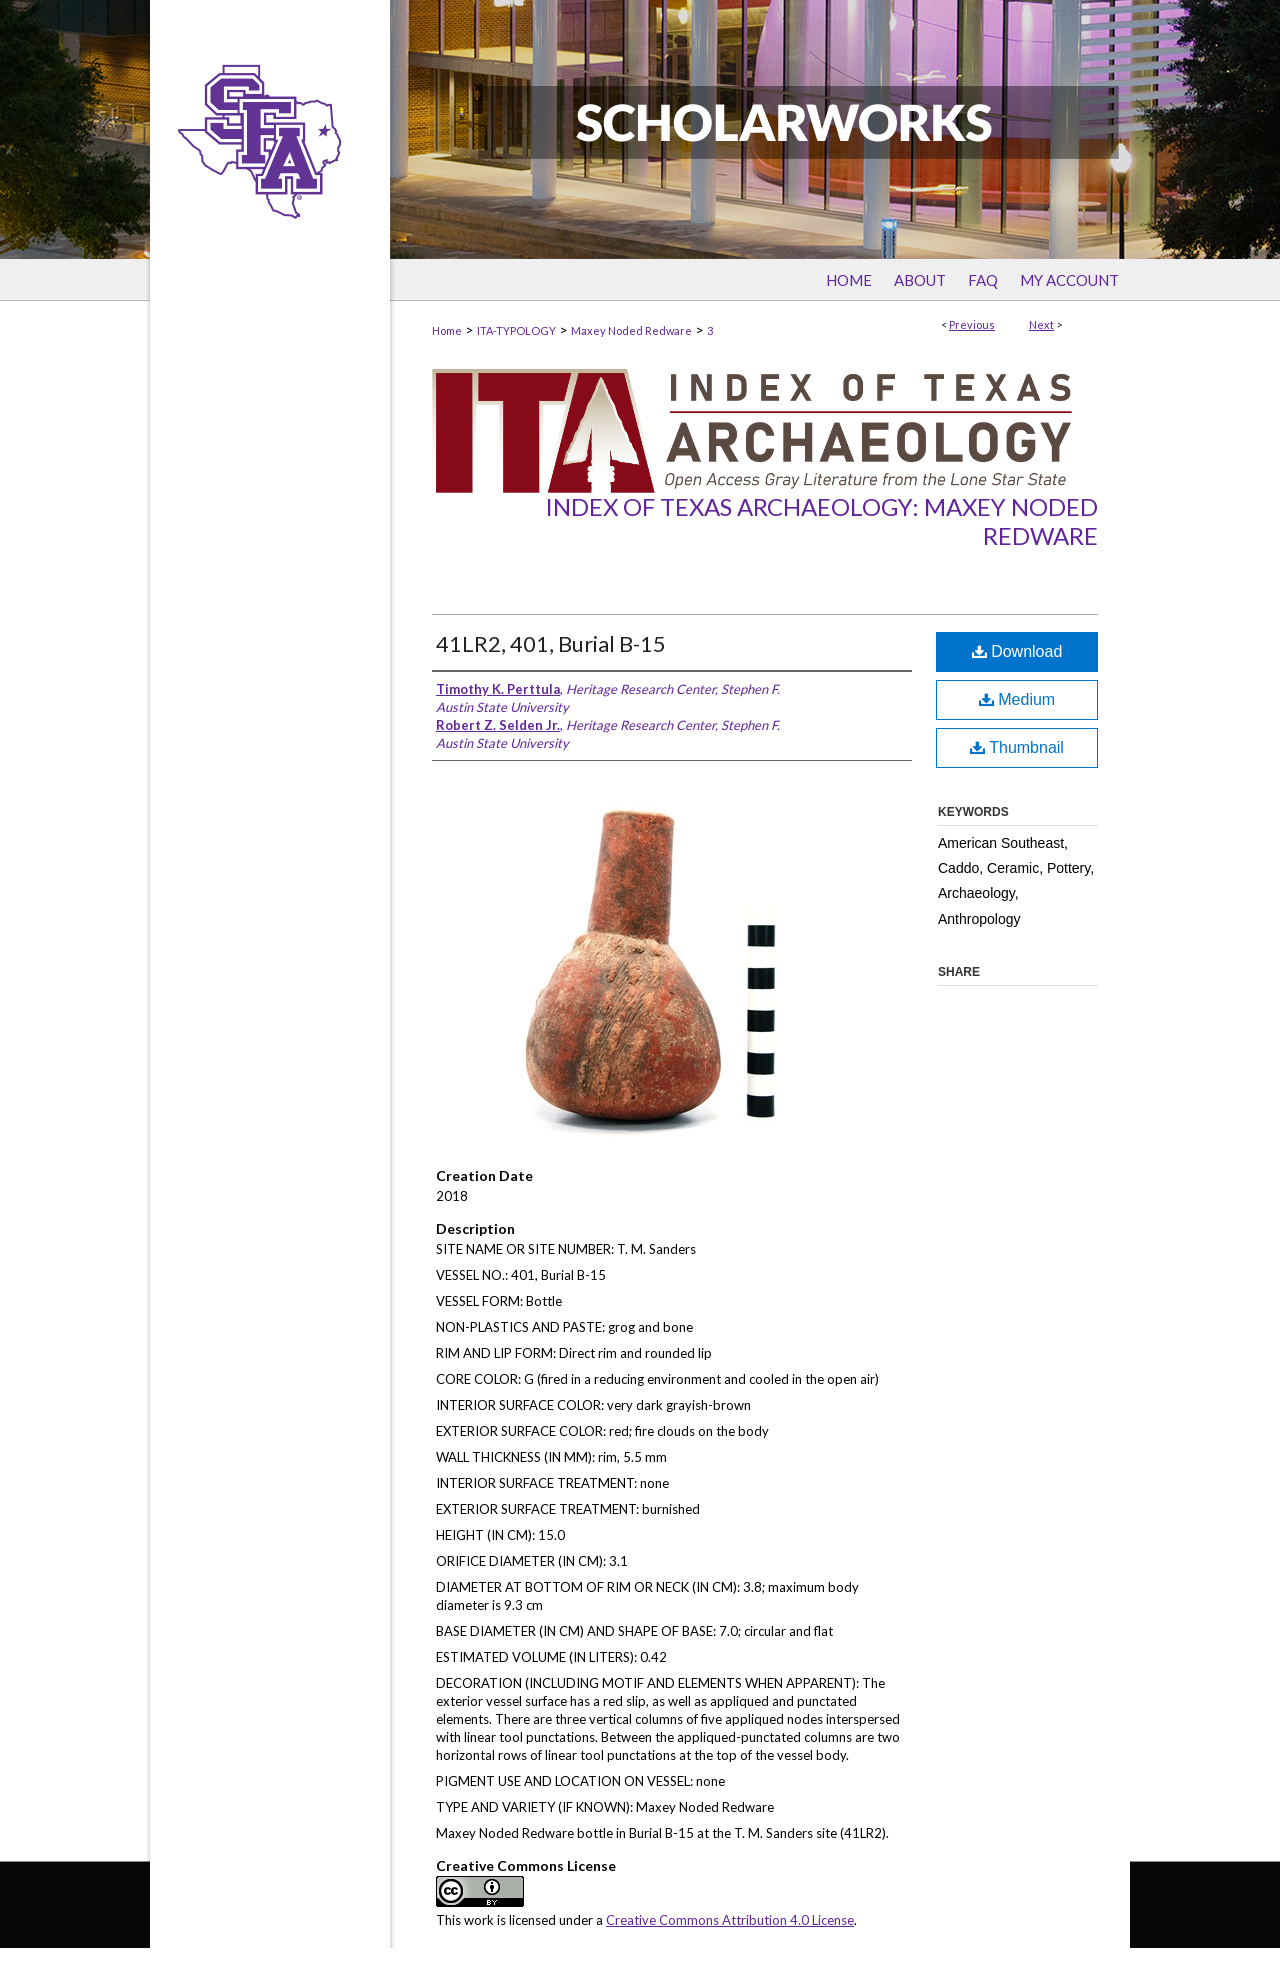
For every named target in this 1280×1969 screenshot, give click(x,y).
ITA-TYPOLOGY (516, 330)
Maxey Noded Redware (631, 330)
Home (447, 330)
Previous (972, 324)
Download (1017, 651)
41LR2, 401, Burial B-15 (551, 643)
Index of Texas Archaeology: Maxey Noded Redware (821, 521)
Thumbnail (1017, 747)
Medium (1017, 699)
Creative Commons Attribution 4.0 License (730, 1920)
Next (1041, 324)
